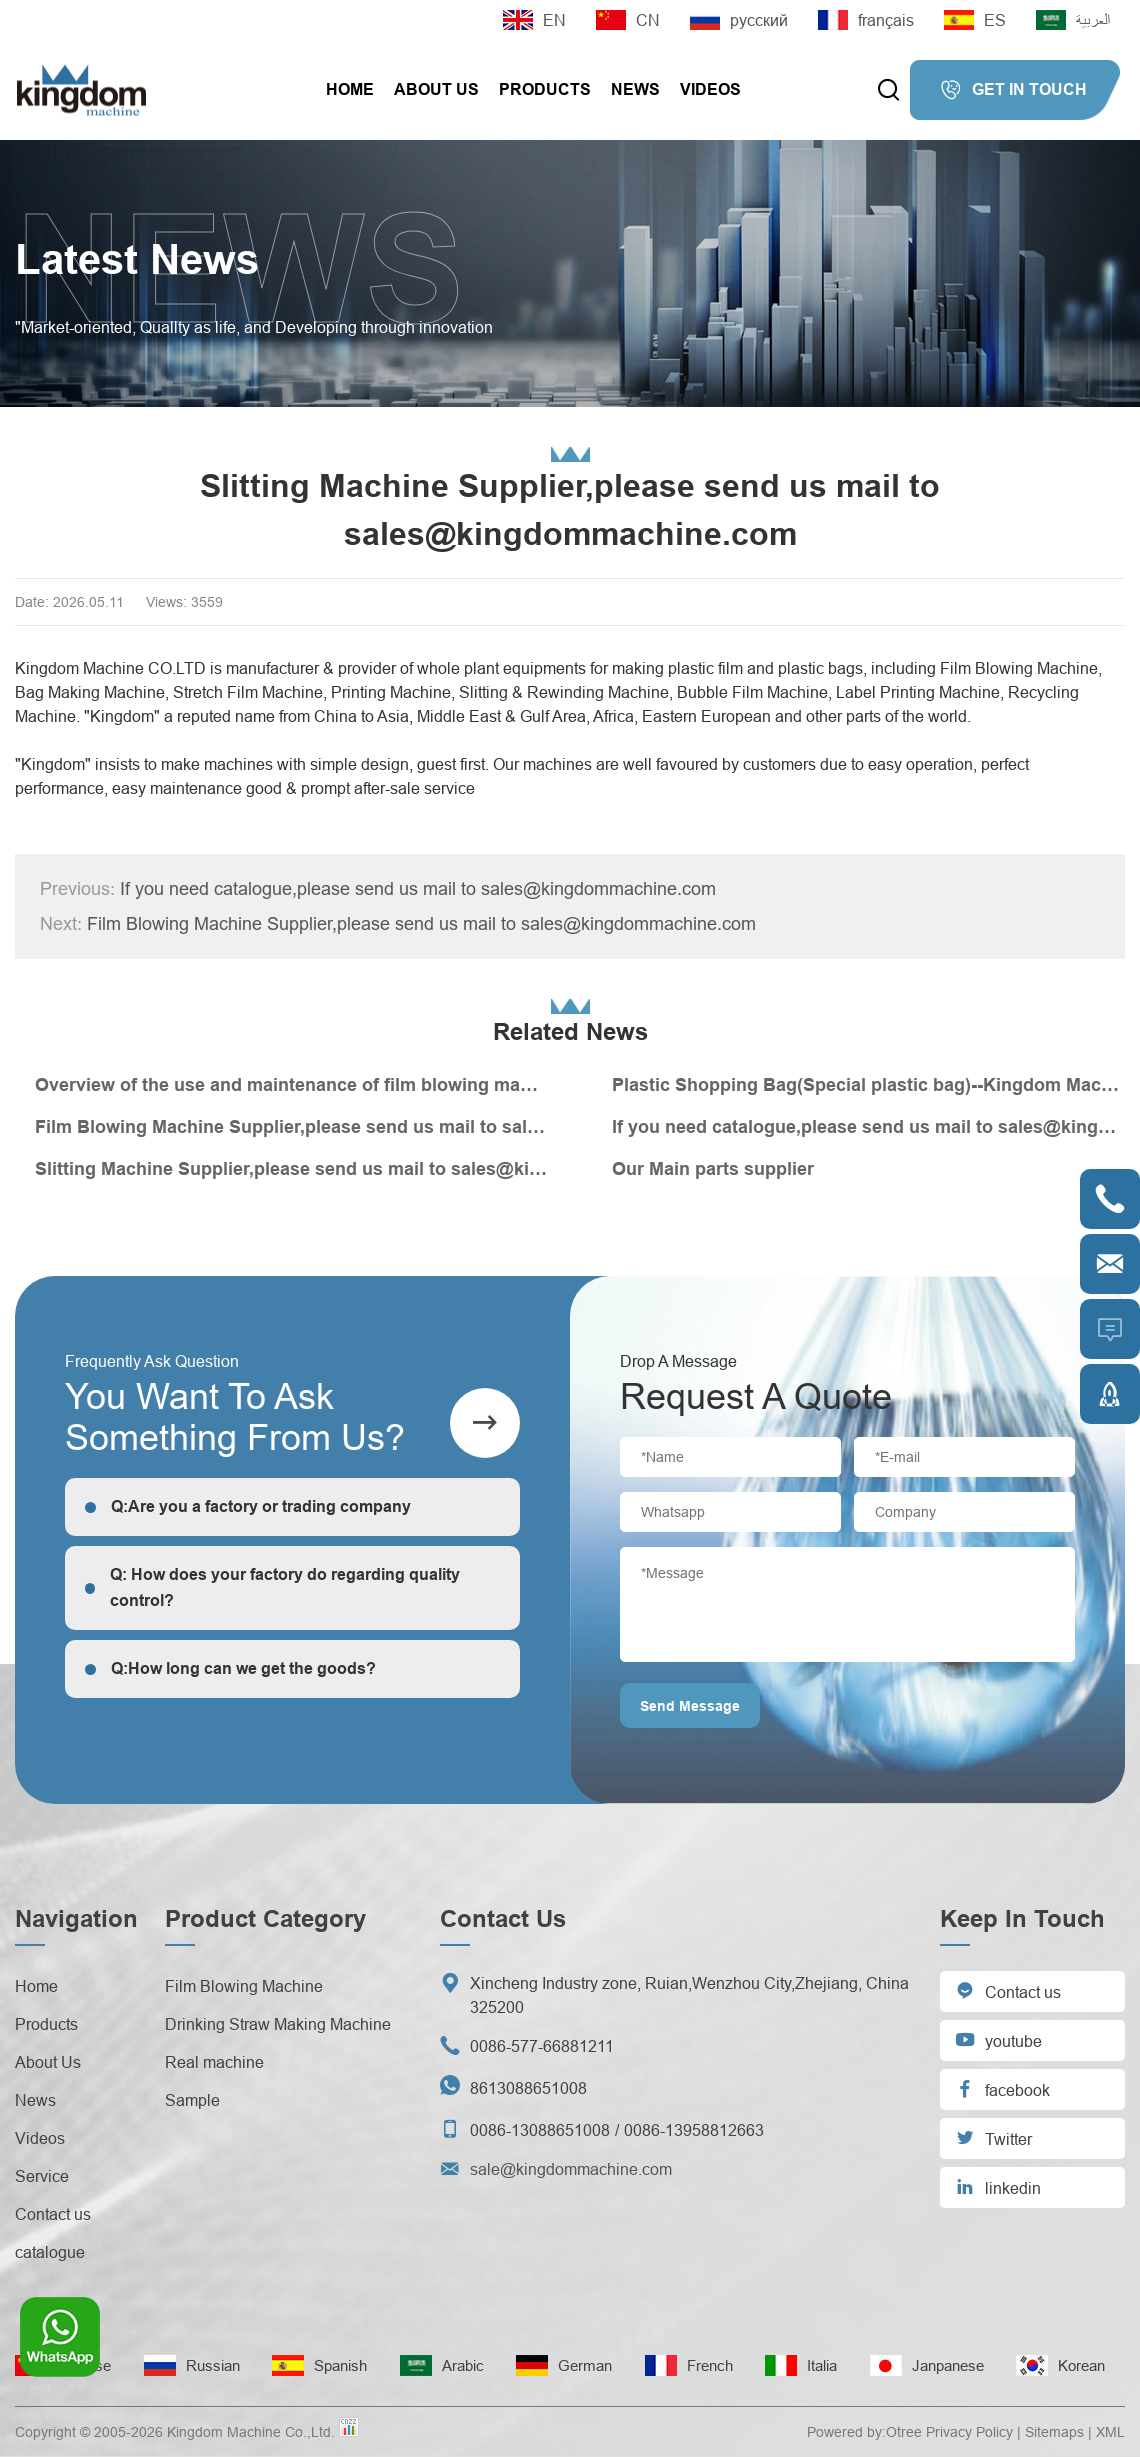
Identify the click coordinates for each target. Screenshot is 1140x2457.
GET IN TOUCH (1013, 90)
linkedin (998, 2186)
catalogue (50, 2252)
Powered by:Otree (864, 2432)
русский (739, 20)
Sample (192, 2100)
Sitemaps (1054, 2432)
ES (975, 20)
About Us (436, 89)
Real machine (214, 2062)
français (866, 20)
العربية (1073, 20)
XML (1110, 2432)
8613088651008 (528, 2088)
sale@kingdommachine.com (571, 2169)
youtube (998, 2039)
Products (545, 89)
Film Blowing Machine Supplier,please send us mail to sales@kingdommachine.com (398, 924)
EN (534, 20)
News (635, 89)
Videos (710, 89)
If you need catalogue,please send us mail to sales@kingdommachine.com (378, 889)
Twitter (993, 2137)
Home (350, 89)
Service (42, 2176)
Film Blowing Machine (244, 1986)
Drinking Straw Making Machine (278, 2024)
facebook (1002, 2088)
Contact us (53, 2214)
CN (628, 20)
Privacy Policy (969, 2432)
